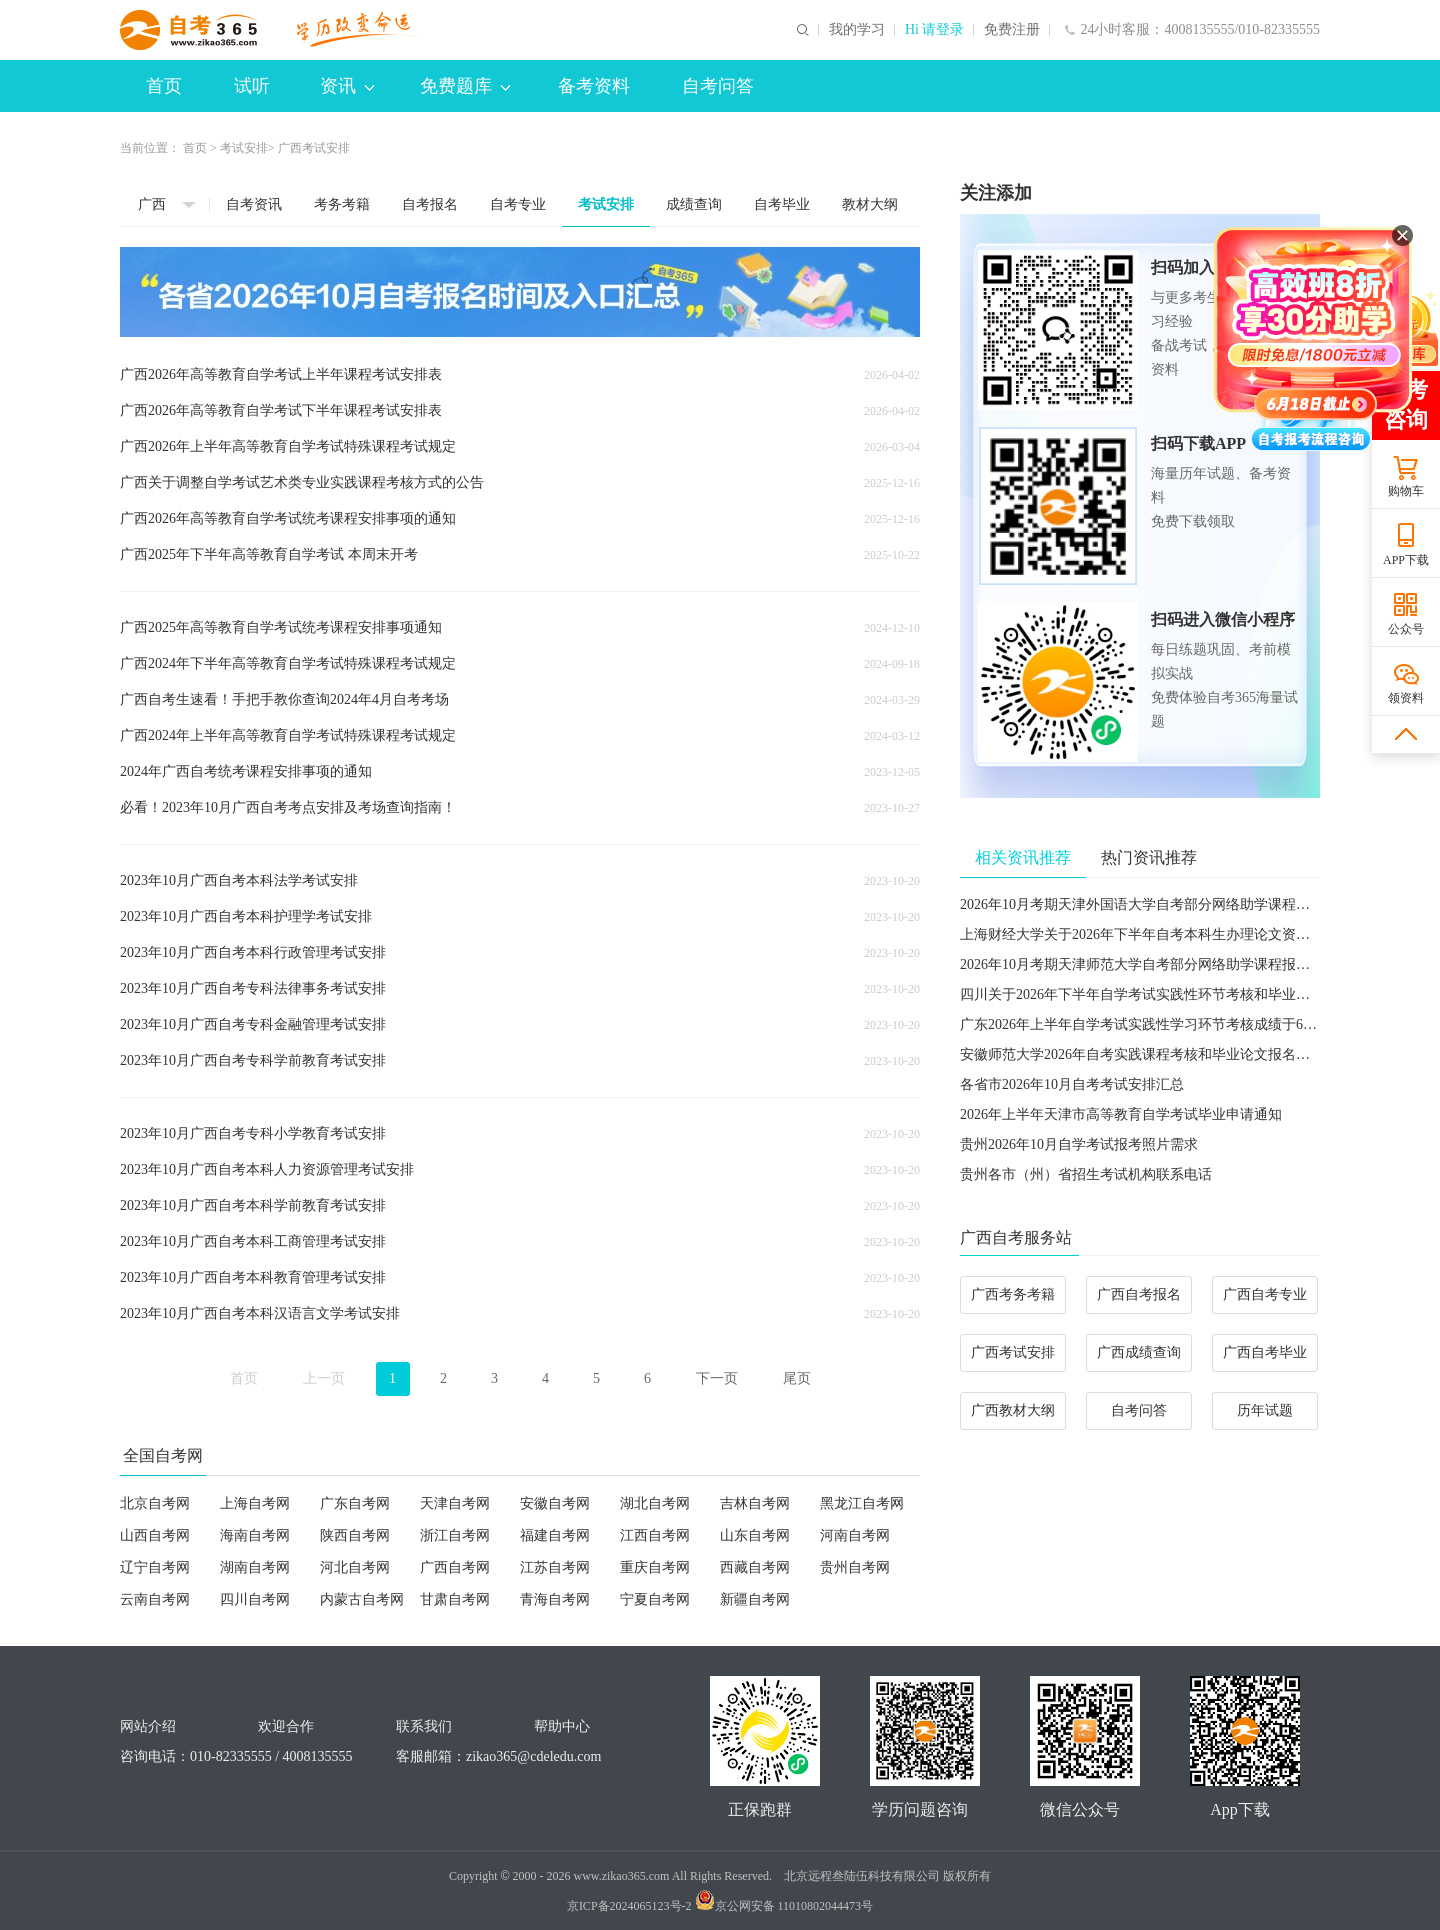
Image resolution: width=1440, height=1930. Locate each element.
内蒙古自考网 (362, 1599)
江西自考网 (655, 1535)
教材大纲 (870, 204)
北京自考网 (155, 1503)
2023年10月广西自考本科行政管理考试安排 (253, 952)
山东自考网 (755, 1535)
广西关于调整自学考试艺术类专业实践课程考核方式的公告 (302, 482)
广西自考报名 (1139, 1294)
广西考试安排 (1013, 1352)
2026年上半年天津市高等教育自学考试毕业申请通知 (1121, 1114)
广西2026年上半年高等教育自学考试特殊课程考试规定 (288, 446)
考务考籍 (342, 204)
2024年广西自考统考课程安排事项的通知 (246, 771)
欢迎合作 (286, 1726)
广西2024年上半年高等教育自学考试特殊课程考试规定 (288, 735)
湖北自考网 (655, 1503)
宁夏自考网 (655, 1599)
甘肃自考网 (455, 1599)
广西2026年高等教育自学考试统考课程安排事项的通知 (288, 518)
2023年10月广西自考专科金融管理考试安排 (253, 1024)
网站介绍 (148, 1726)
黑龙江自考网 (862, 1503)
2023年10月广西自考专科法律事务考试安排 (253, 988)
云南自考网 (155, 1599)
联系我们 (424, 1726)
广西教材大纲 (1013, 1410)
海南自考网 (255, 1535)
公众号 (1406, 629)
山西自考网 (155, 1535)
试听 (252, 86)
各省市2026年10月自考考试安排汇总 (1072, 1084)
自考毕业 (782, 204)
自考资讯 (254, 204)
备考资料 (594, 86)
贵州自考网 (855, 1567)
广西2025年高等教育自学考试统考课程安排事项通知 (281, 627)
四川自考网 (255, 1599)
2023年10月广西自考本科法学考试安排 (239, 880)
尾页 (797, 1378)
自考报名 (430, 204)
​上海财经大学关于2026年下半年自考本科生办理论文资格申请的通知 (1170, 934)
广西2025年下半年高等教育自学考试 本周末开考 (269, 554)
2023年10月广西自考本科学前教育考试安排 (253, 1205)
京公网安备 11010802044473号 (784, 1906)
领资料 (1406, 698)
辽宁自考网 (155, 1567)
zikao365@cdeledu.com (533, 1756)
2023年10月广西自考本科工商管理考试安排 (253, 1241)
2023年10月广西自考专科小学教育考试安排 (253, 1133)
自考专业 (518, 204)
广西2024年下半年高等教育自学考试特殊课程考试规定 (288, 663)
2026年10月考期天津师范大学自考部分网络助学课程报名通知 (1149, 964)
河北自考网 (355, 1567)
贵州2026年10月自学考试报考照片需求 (1079, 1144)
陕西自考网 (355, 1535)
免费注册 (1012, 30)
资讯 (347, 86)
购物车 (1406, 491)
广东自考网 (355, 1503)
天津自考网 (455, 1503)
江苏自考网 (555, 1567)
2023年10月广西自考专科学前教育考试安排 (253, 1060)
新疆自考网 (755, 1599)
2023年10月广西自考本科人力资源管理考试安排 (267, 1169)
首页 (164, 86)
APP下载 (1406, 560)
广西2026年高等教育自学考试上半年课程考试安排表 (281, 374)
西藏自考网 (755, 1567)
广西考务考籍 (1013, 1294)
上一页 (324, 1378)
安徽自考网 (555, 1503)
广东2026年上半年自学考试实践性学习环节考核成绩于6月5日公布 (1163, 1024)
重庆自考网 (655, 1567)
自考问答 (718, 86)
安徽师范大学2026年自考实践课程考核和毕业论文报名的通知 (1149, 1054)
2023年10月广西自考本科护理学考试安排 (246, 916)
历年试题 (1265, 1410)
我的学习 (857, 30)
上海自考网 (255, 1503)
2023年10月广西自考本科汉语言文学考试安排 (260, 1313)
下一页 (717, 1378)
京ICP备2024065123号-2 (629, 1906)
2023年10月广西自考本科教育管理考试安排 (253, 1277)
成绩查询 (694, 204)
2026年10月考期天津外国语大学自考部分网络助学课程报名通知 (1156, 904)
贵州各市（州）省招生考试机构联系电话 (1086, 1174)
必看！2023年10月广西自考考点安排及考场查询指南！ (288, 807)
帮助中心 (562, 1726)
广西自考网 (455, 1567)
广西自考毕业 (1265, 1352)
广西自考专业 (1265, 1294)
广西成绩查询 (1139, 1352)
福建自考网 (555, 1535)
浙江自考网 (455, 1535)
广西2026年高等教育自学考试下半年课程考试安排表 (281, 410)
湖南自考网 (255, 1567)
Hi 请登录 (935, 30)
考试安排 (244, 148)
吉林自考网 (755, 1503)
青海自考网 (555, 1599)
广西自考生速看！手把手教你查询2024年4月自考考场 (284, 699)
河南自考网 (855, 1535)
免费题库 (465, 86)
